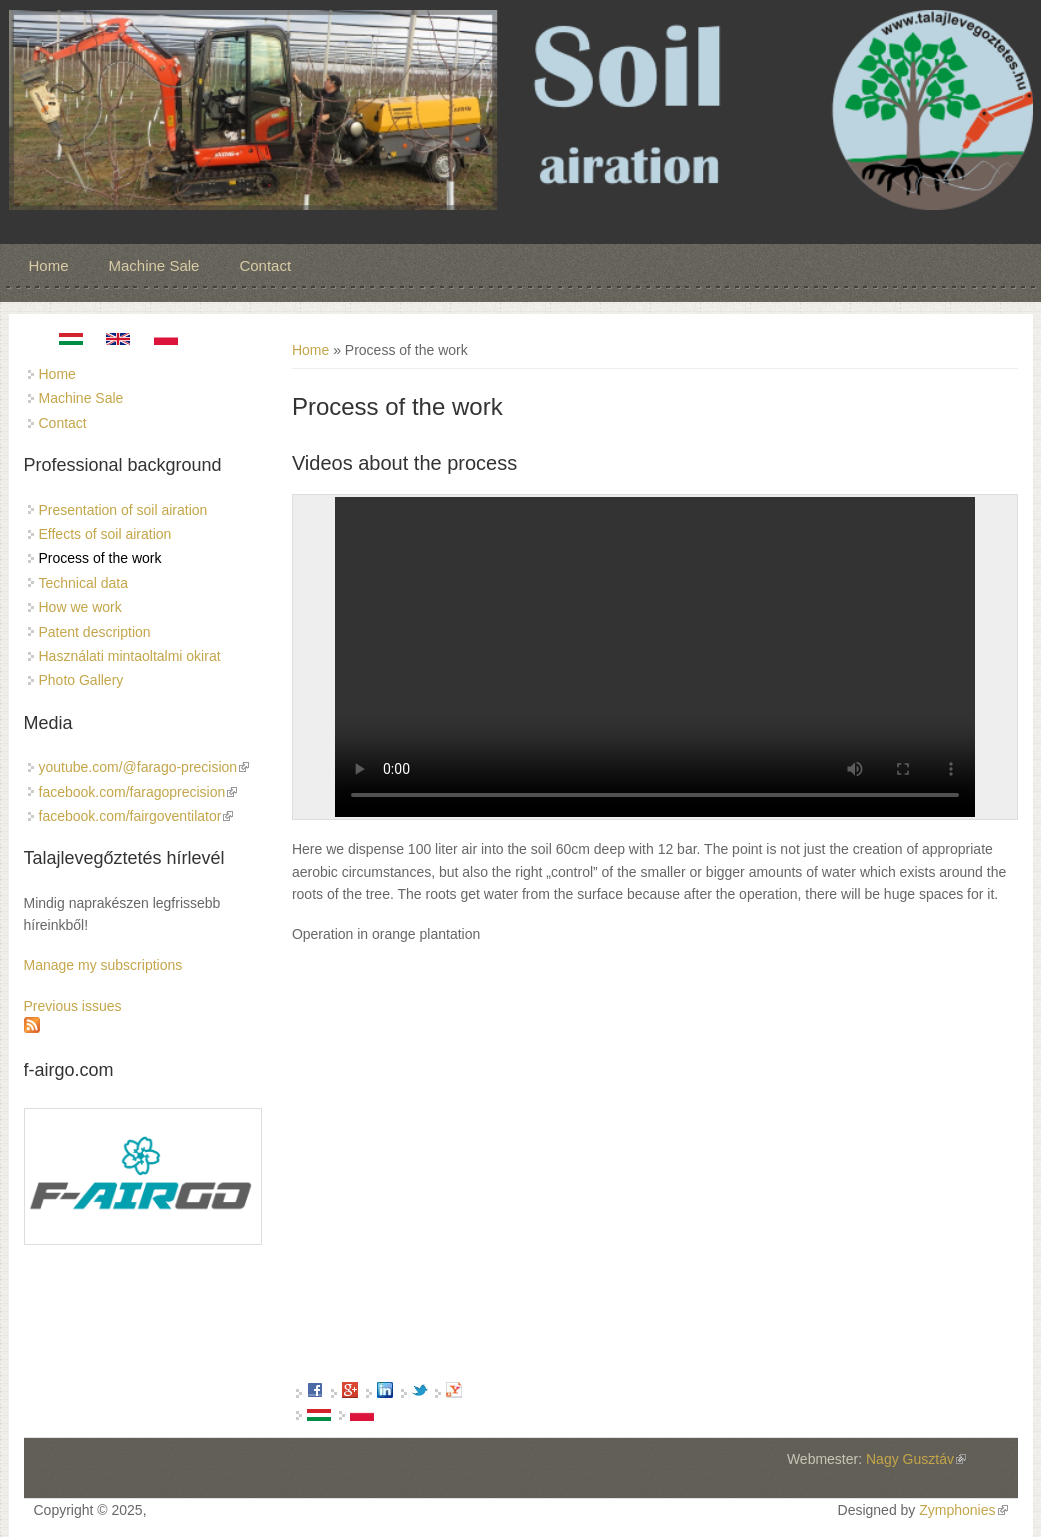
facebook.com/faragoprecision (138, 792)
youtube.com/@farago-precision (144, 767)
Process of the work (100, 558)
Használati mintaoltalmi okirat (130, 656)
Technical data (84, 583)
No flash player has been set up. (655, 657)
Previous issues (73, 1006)
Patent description (95, 632)
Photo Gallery (81, 680)
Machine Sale (154, 265)
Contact (265, 265)
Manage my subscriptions (103, 965)
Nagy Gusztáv (916, 1459)
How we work (80, 607)
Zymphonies (963, 1510)
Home (49, 265)
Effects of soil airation (105, 534)
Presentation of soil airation (123, 510)
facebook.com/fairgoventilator (136, 816)
